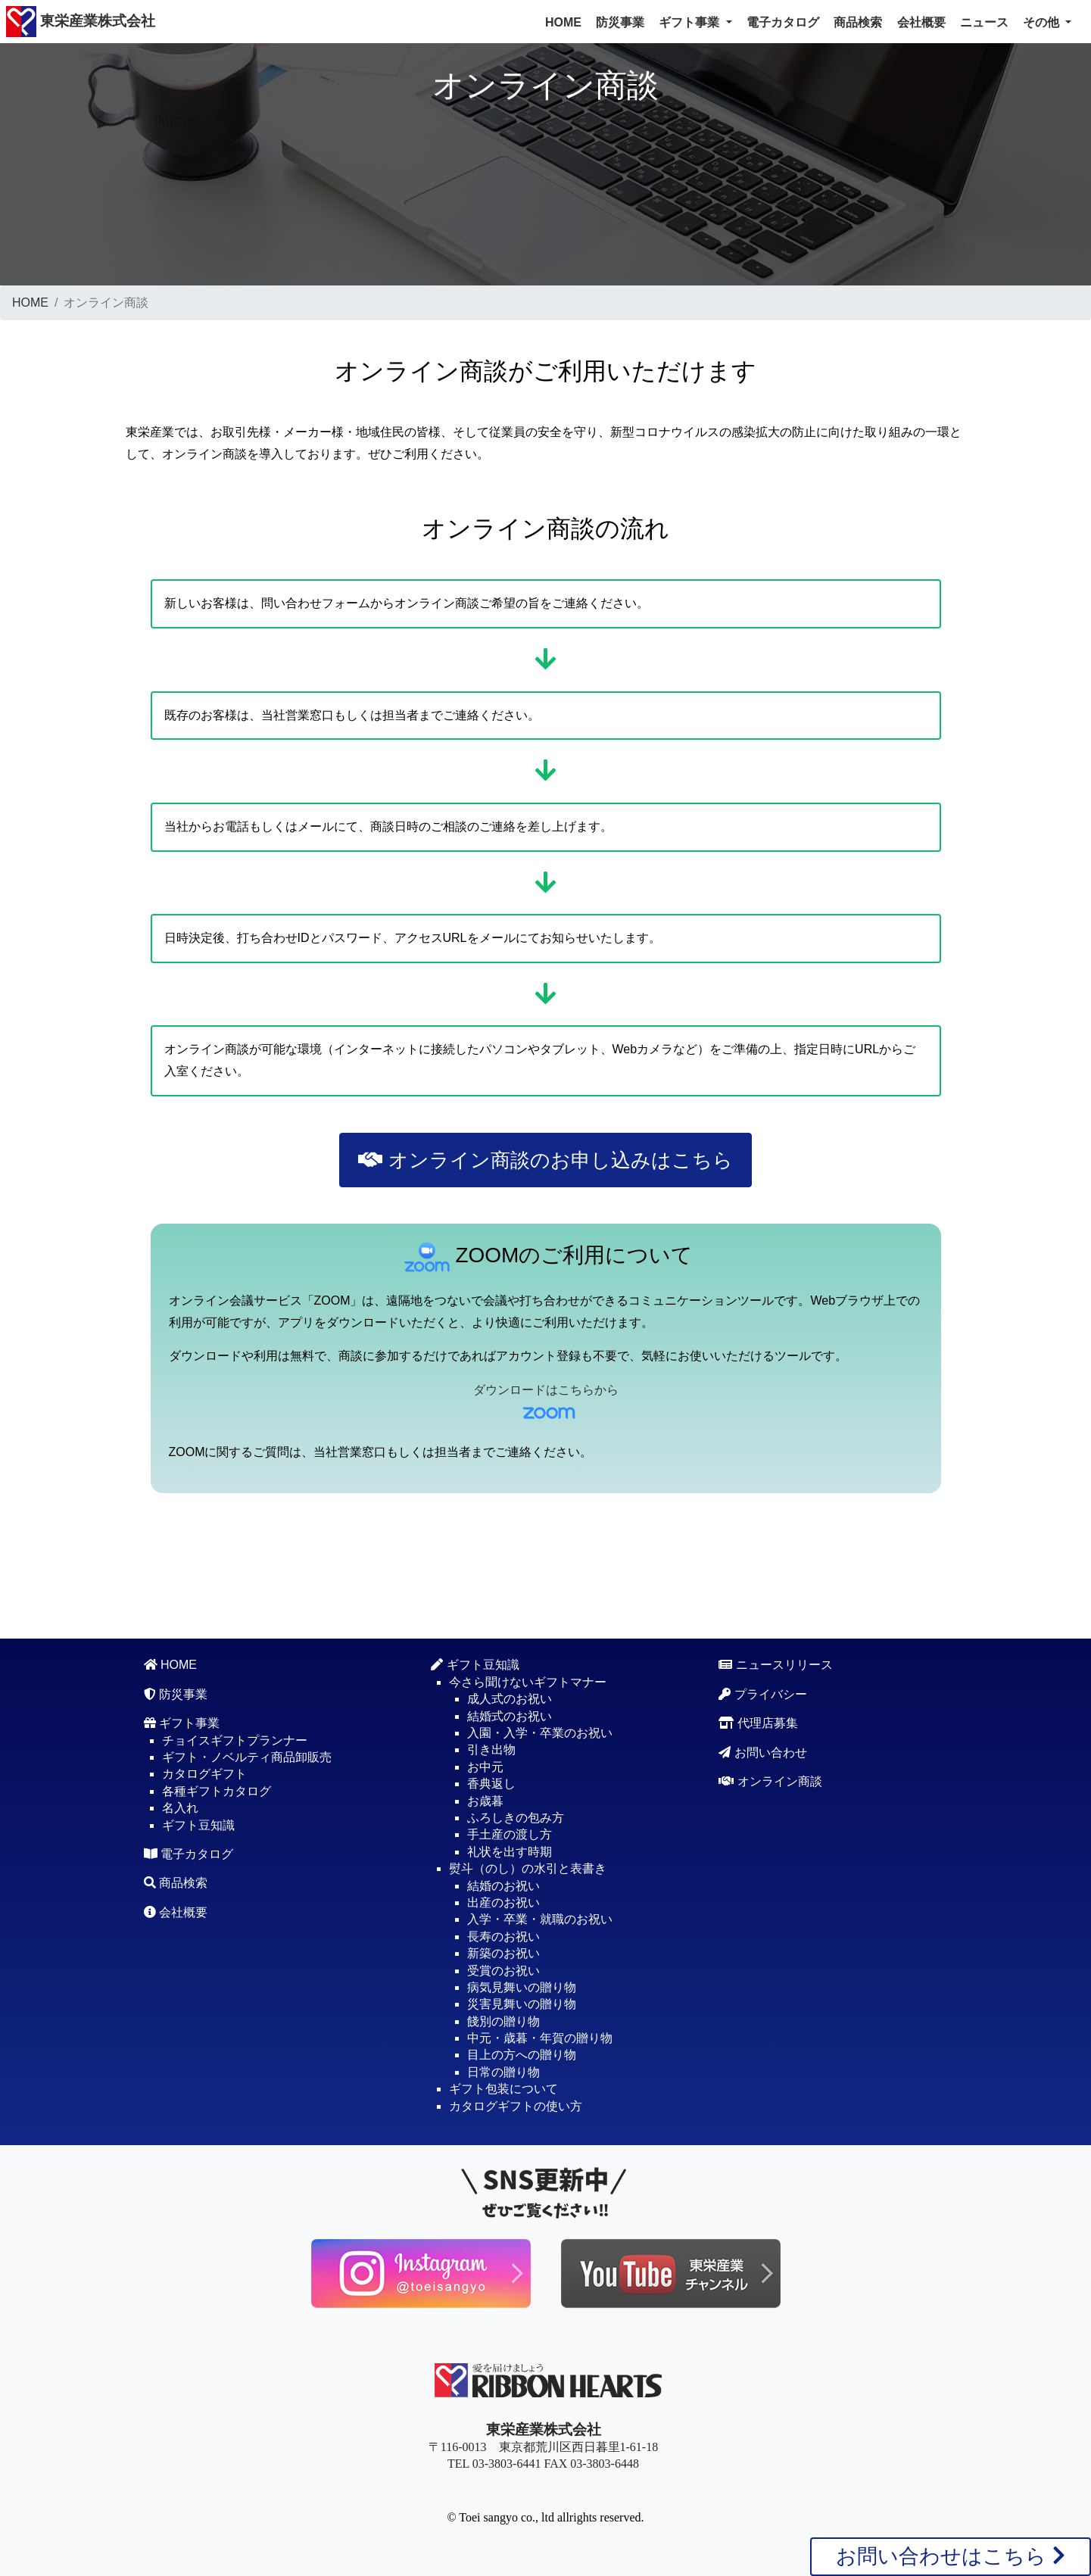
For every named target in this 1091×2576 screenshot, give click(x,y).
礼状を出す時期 (509, 1851)
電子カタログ (783, 22)
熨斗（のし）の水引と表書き (527, 1868)
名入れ (180, 1807)
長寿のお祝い (503, 1936)
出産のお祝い (503, 1902)
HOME (563, 22)
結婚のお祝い (503, 1885)
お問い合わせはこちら (950, 2556)
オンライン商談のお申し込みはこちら (545, 1160)
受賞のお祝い (503, 1970)
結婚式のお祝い (509, 1716)
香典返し (491, 1783)
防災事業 (620, 22)
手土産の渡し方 (509, 1834)
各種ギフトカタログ (216, 1791)
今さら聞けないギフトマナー (527, 1682)
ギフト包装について (503, 2088)
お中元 (485, 1766)
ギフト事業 (182, 1723)
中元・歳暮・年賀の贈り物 (540, 2038)
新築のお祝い (503, 1953)
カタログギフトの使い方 (515, 2106)
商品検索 (858, 22)
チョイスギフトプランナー (234, 1740)
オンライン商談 (770, 1781)
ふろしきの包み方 (515, 1817)
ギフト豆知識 (198, 1825)
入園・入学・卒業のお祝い (540, 1732)
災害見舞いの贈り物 (521, 2003)
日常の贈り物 (503, 2072)
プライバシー (762, 1694)
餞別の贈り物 (503, 2021)
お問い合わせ (762, 1752)
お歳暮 (485, 1801)
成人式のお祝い (509, 1698)
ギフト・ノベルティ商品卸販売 (247, 1757)
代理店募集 (758, 1723)
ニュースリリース (775, 1664)
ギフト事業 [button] (690, 22)
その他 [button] (1042, 22)
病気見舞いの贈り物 (521, 1987)
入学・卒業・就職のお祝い (540, 1919)
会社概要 (921, 22)
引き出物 (491, 1749)
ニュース (984, 22)
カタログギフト (204, 1773)
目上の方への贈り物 (521, 2054)
